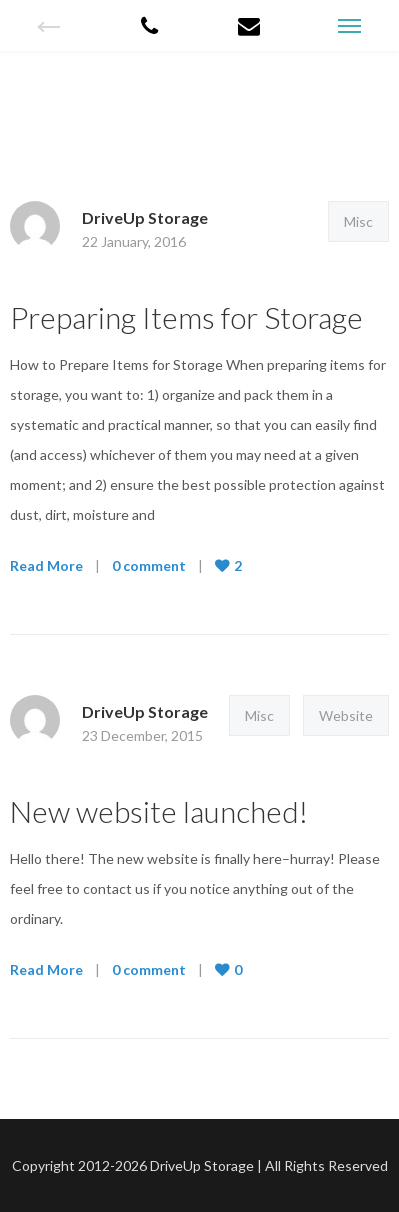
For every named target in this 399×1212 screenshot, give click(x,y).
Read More (46, 565)
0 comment (149, 565)
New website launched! (159, 811)
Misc (358, 221)
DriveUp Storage (145, 217)
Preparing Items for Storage (186, 317)
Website (346, 715)
